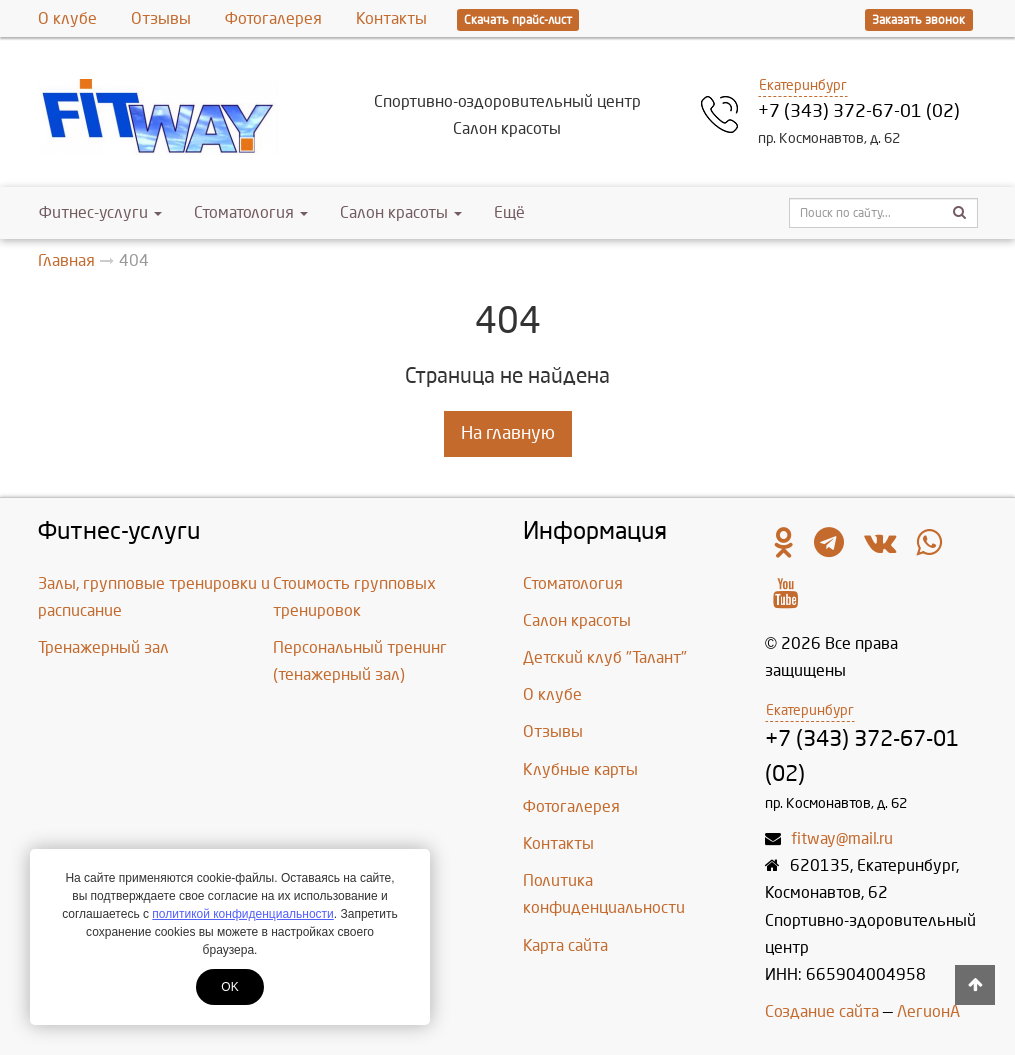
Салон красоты (401, 212)
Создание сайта (822, 1011)
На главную (508, 433)
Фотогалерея (273, 18)
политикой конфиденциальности (242, 914)
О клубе (67, 18)
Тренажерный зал (103, 647)
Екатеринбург (803, 85)
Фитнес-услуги (100, 212)
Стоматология (251, 212)
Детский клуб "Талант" (605, 657)
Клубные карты (580, 769)
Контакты (391, 18)
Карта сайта (565, 945)
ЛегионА (928, 1011)
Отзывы (161, 18)
